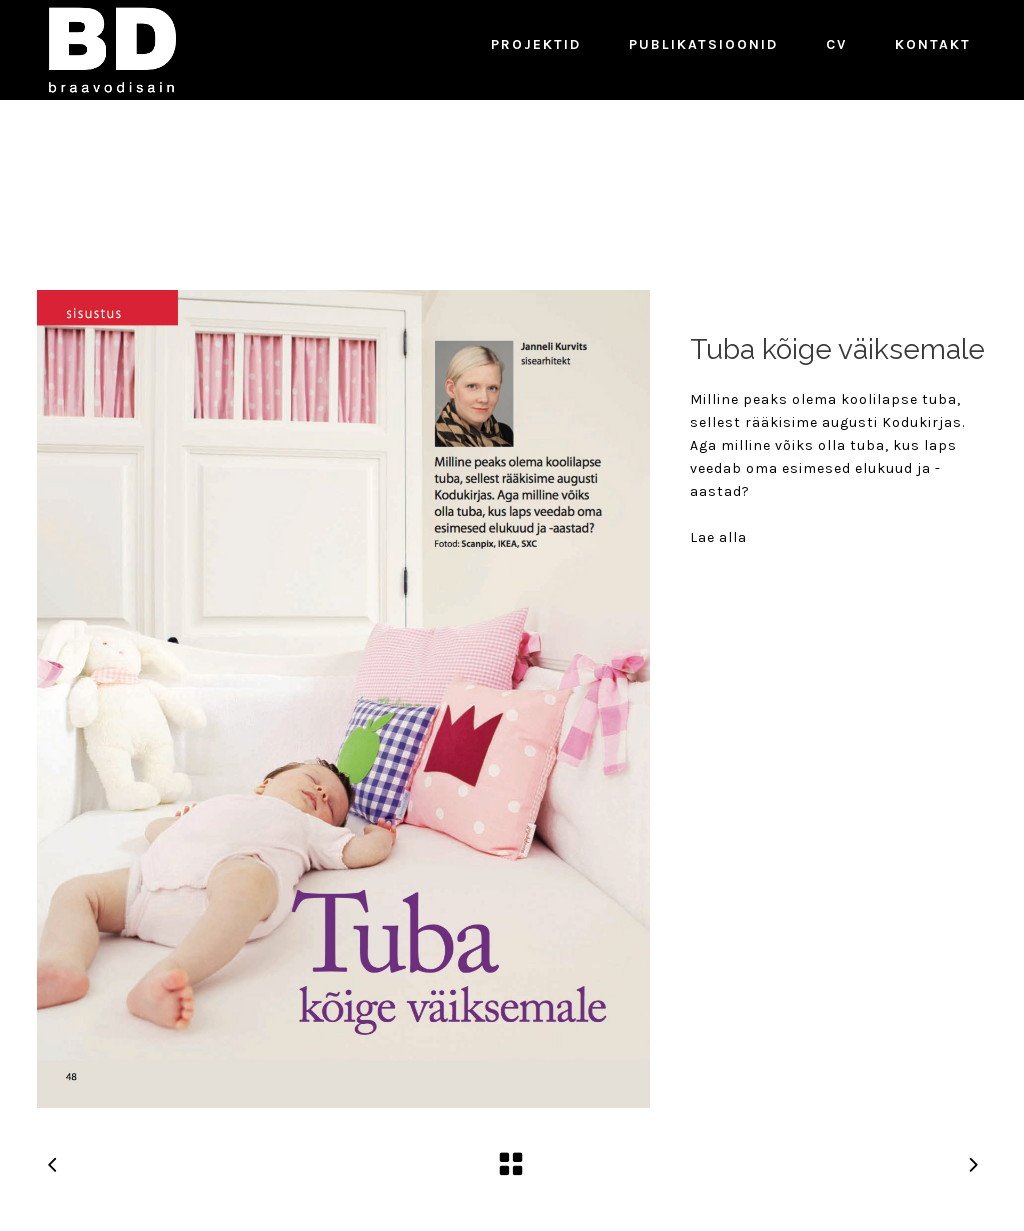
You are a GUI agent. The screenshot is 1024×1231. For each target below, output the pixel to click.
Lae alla (718, 537)
